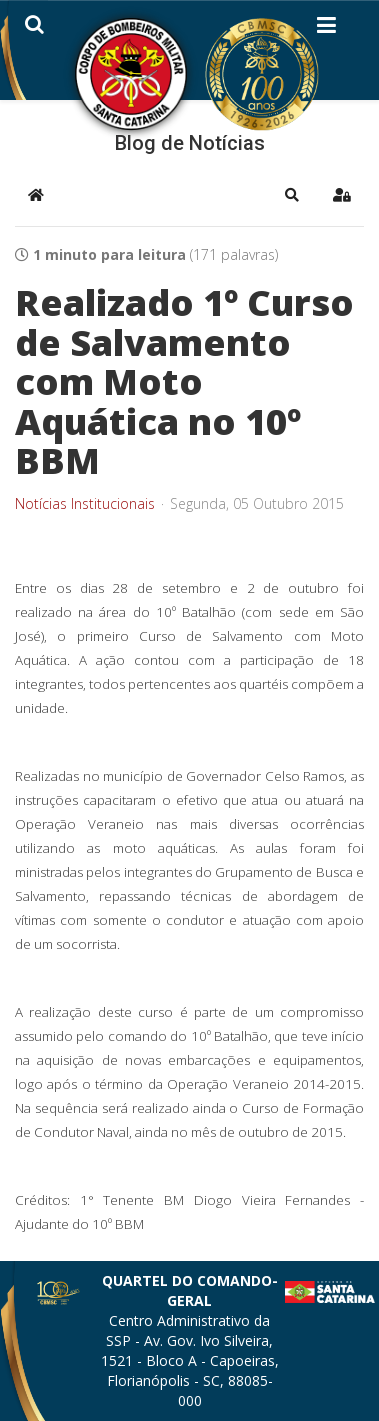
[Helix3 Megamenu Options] (326, 29)
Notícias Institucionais (85, 504)
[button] (292, 195)
